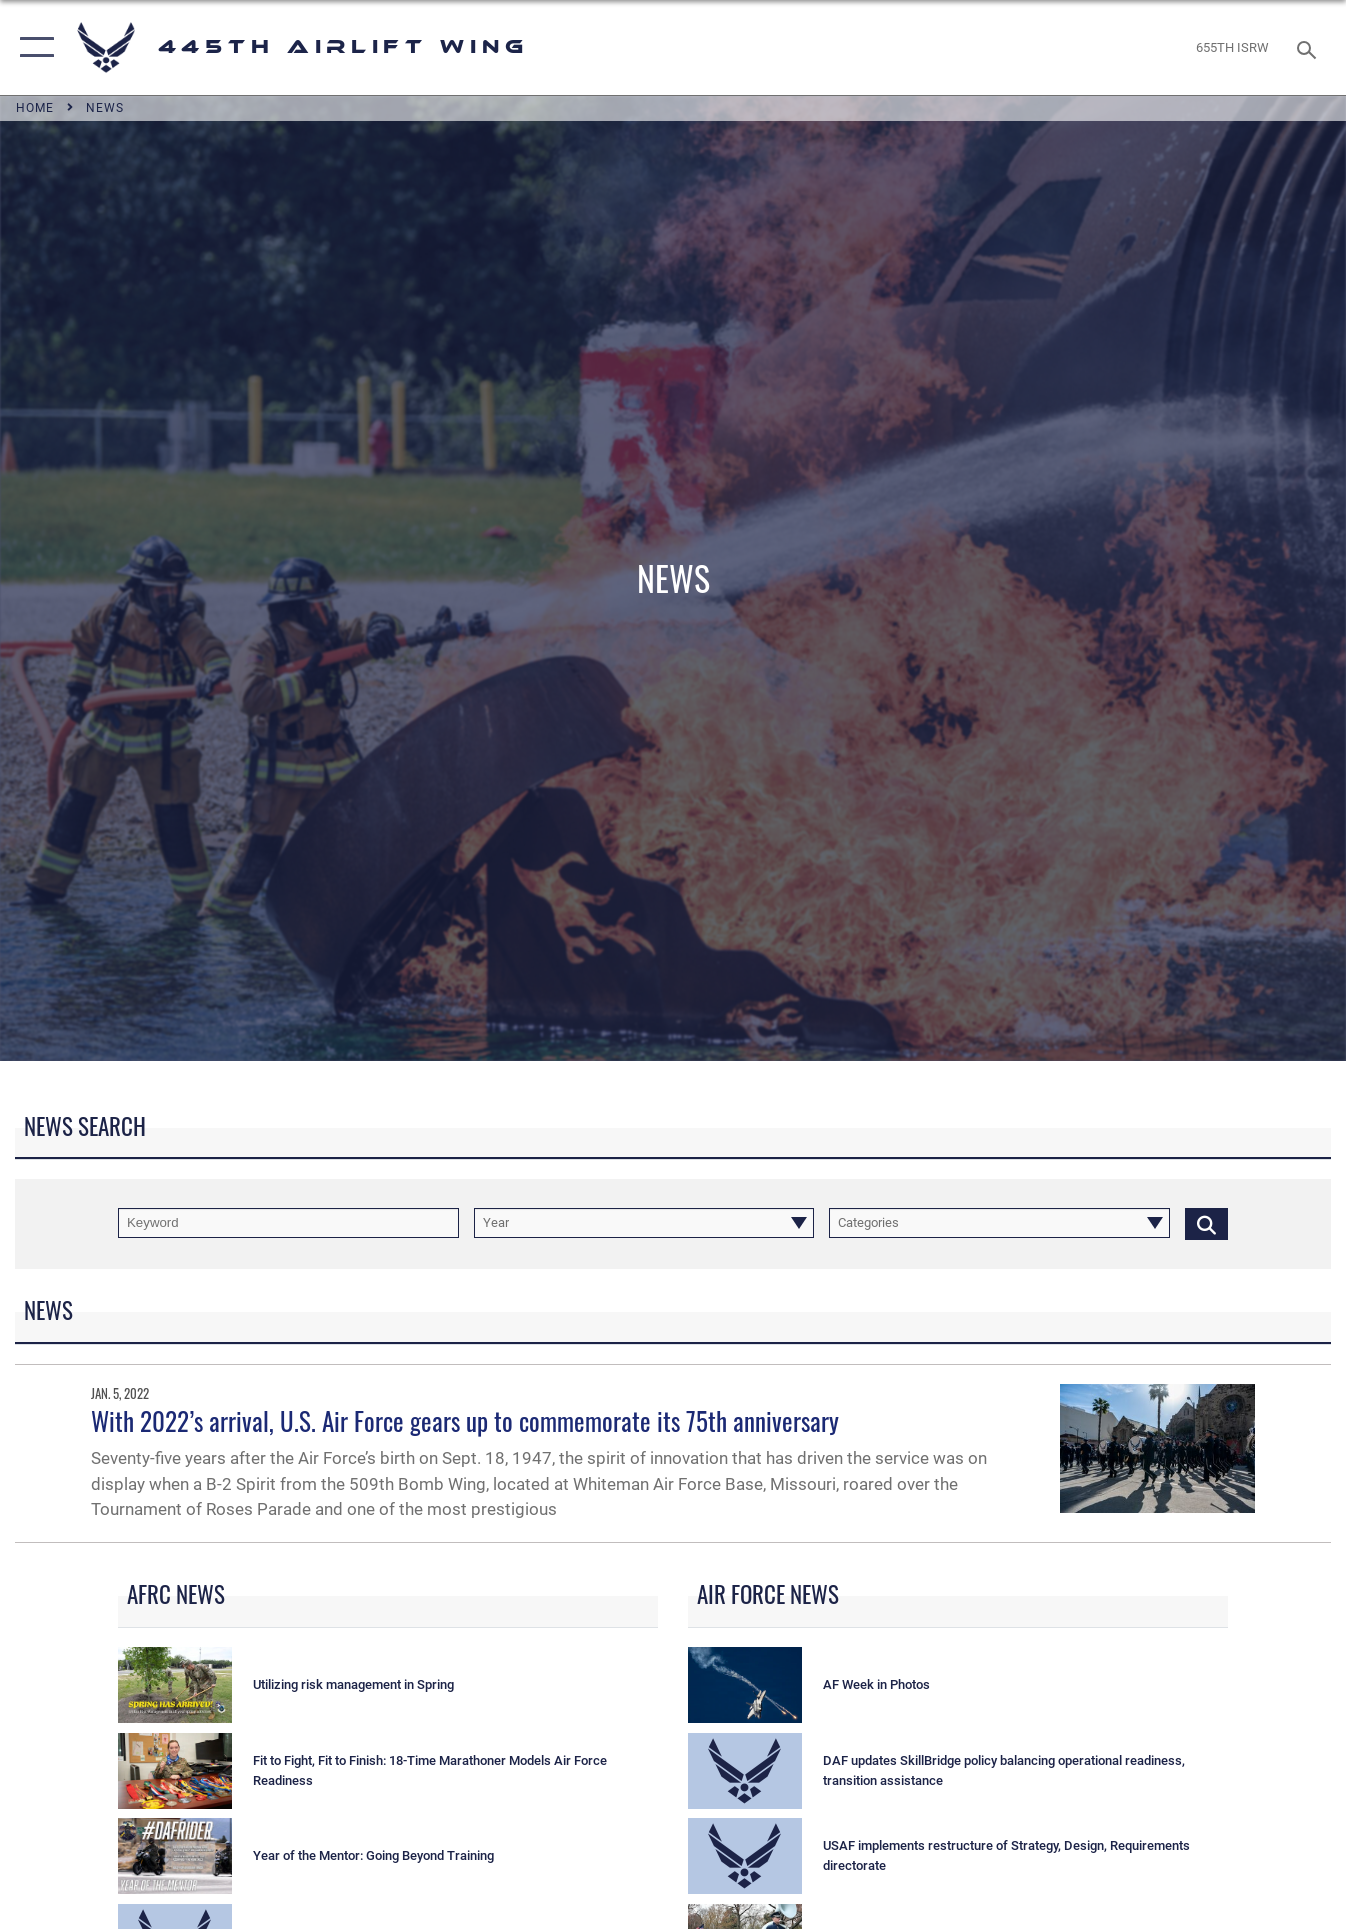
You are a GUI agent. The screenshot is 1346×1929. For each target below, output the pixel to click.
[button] (32, 47)
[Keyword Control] (288, 1223)
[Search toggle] (1310, 48)
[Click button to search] (1206, 1223)
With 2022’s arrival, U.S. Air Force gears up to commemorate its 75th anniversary (465, 1421)
